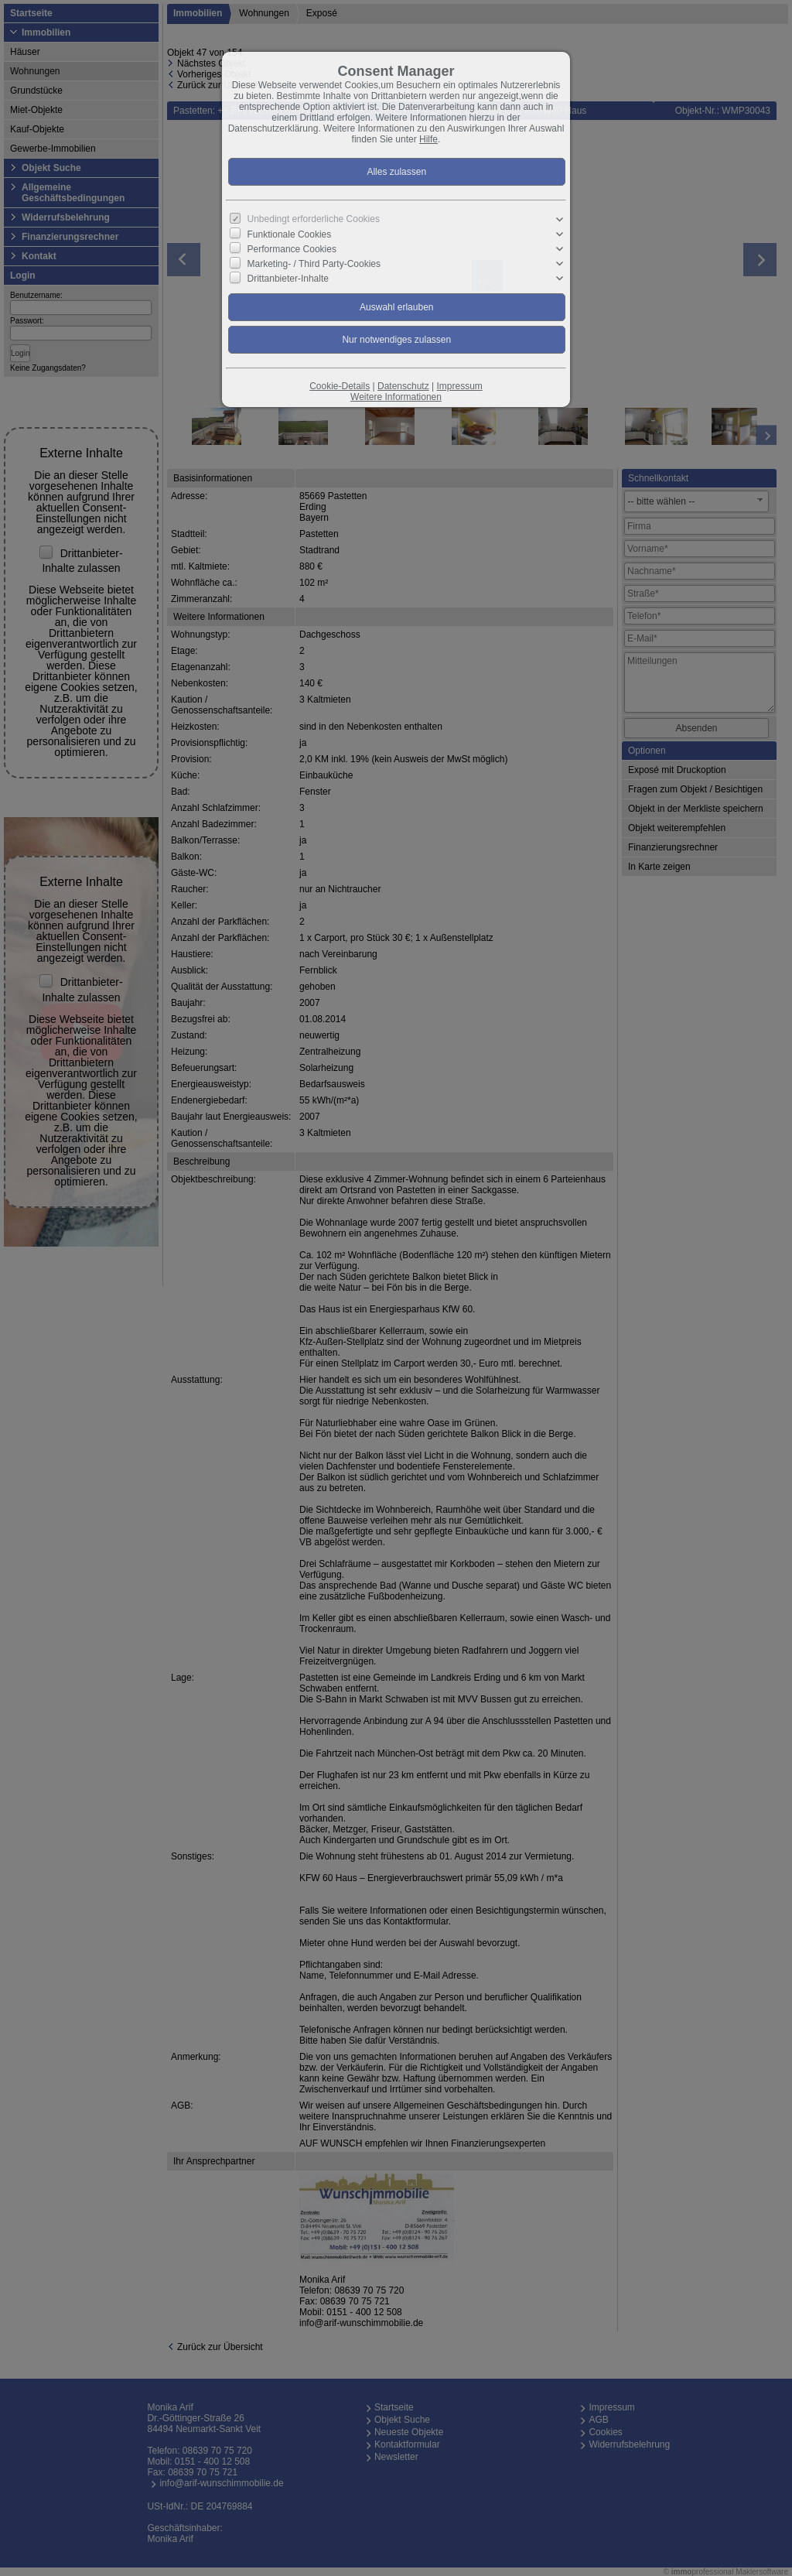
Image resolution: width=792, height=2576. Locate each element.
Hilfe (428, 139)
